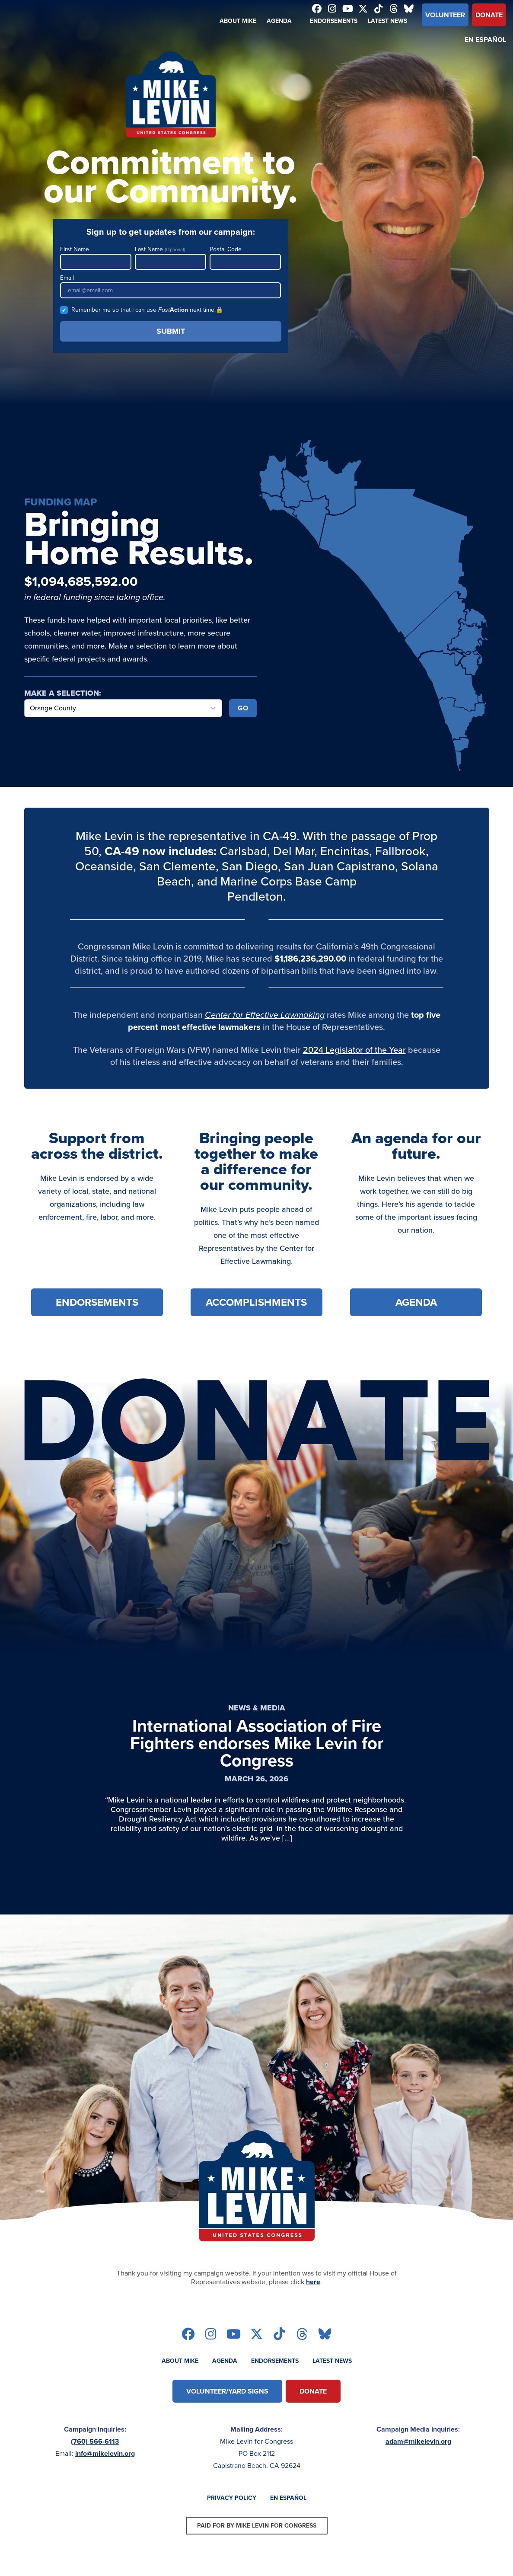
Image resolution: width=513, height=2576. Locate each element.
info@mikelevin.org (105, 2453)
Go (243, 708)
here (313, 2282)
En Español (485, 40)
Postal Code (245, 257)
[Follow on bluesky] (409, 9)
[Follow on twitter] (363, 9)
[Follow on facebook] (317, 9)
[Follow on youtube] (348, 9)
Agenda (279, 21)
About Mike (238, 21)
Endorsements (333, 21)
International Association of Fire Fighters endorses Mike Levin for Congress (256, 1743)
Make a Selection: (62, 693)
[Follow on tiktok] (379, 9)
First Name (95, 257)
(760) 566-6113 (95, 2441)
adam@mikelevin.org (418, 2441)
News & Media (256, 1707)
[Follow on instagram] (332, 9)
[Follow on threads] (394, 9)
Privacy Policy (231, 2497)
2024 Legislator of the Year (354, 1049)
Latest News (387, 21)
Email (170, 285)
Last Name (170, 257)
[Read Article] (256, 1871)
